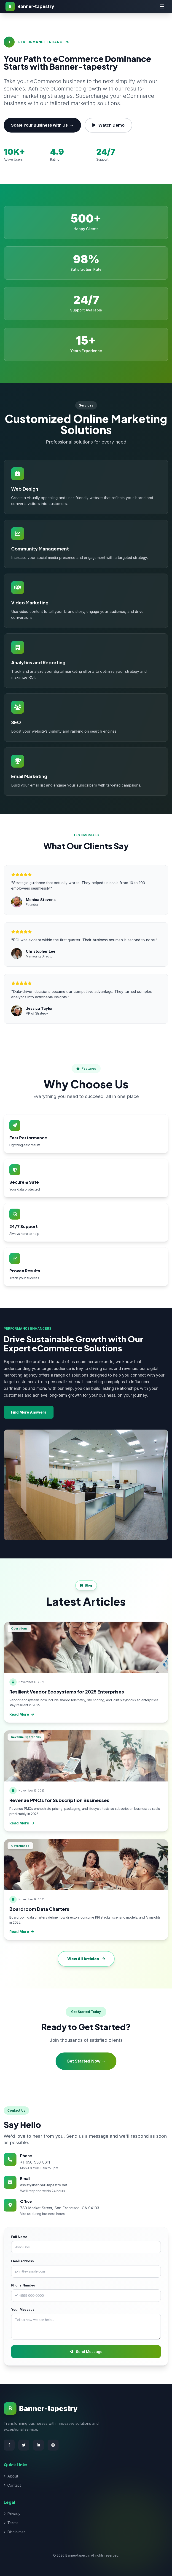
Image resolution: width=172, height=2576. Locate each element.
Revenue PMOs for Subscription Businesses (59, 1800)
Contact (12, 2485)
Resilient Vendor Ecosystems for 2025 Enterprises (66, 1691)
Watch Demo (108, 125)
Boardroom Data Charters (39, 1909)
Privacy (12, 2513)
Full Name (19, 2237)
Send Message (86, 2351)
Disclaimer (14, 2532)
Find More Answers (28, 1412)
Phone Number (23, 2285)
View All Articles (86, 1959)
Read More (21, 1714)
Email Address (22, 2261)
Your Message (23, 2309)
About (11, 2476)
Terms (11, 2522)
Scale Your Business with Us (42, 125)
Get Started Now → (86, 2061)
